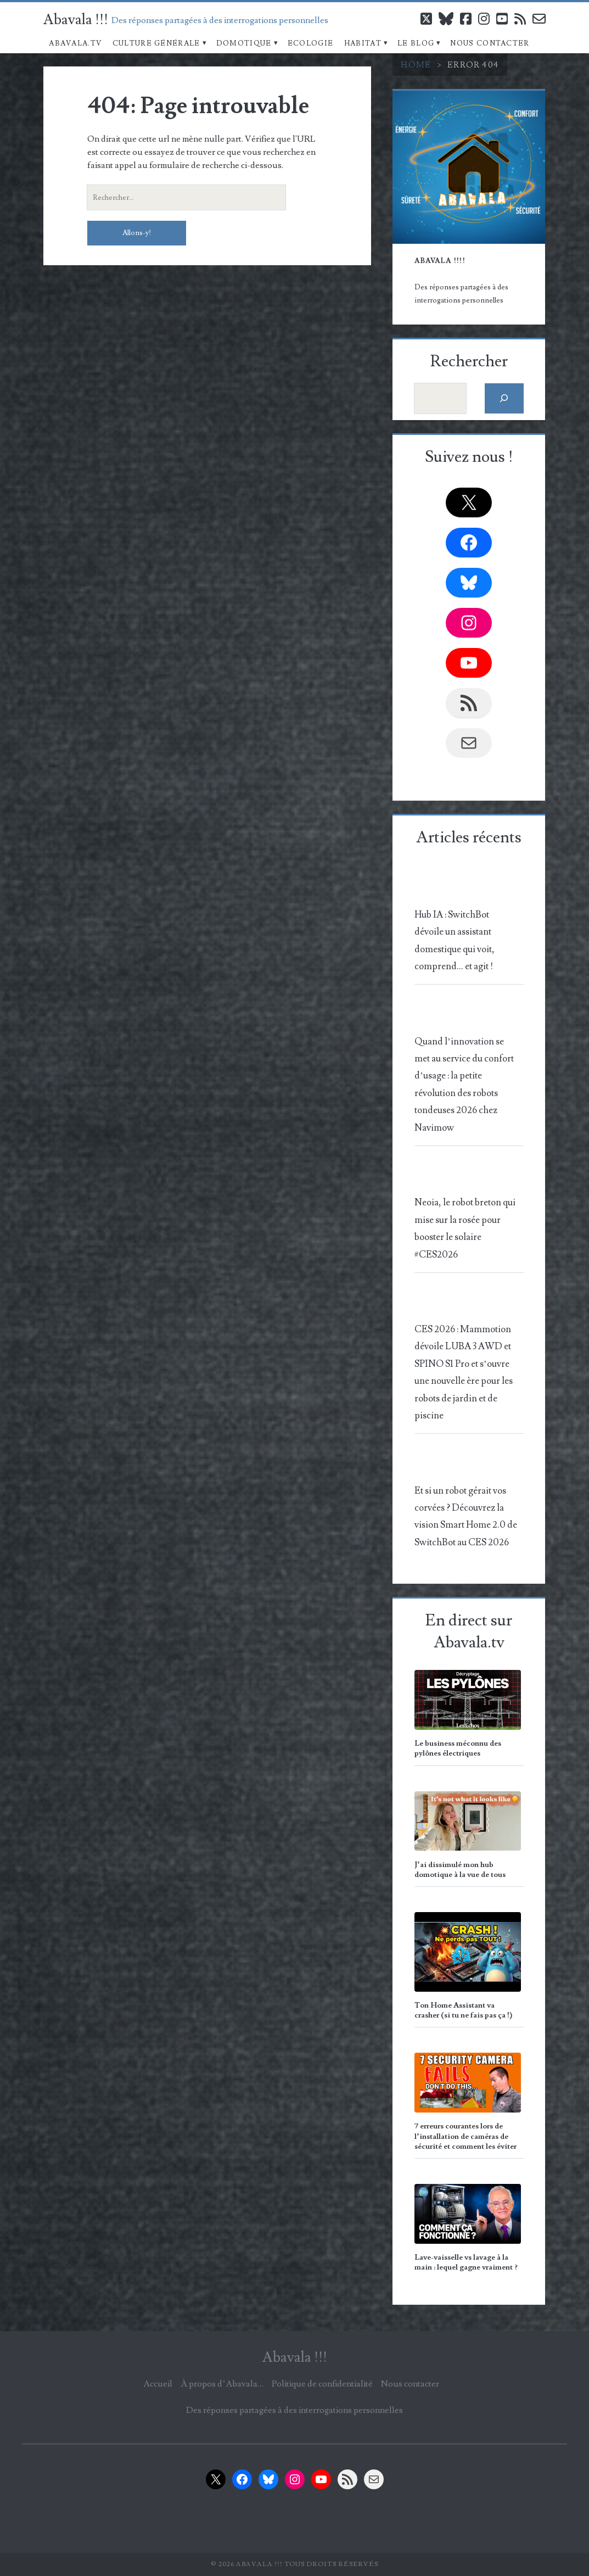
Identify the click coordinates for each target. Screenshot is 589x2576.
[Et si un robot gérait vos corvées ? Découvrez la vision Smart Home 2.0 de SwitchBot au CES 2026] (466, 1464)
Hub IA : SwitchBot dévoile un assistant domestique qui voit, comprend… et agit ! (454, 941)
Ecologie (310, 43)
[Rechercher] (504, 398)
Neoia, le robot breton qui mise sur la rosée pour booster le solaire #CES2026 (464, 1228)
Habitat (363, 43)
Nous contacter (489, 43)
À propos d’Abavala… (222, 2383)
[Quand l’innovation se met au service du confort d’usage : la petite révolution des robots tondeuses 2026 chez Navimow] (466, 1015)
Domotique (244, 43)
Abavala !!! (75, 19)
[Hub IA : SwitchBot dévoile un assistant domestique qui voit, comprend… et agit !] (466, 888)
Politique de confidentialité (322, 2383)
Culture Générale (156, 43)
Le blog (415, 43)
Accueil (157, 2383)
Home (416, 64)
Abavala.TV (75, 43)
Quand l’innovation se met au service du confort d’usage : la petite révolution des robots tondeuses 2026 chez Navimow (464, 1085)
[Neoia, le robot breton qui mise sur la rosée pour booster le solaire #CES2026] (466, 1176)
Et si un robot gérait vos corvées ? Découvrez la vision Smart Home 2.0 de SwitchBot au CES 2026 (465, 1517)
